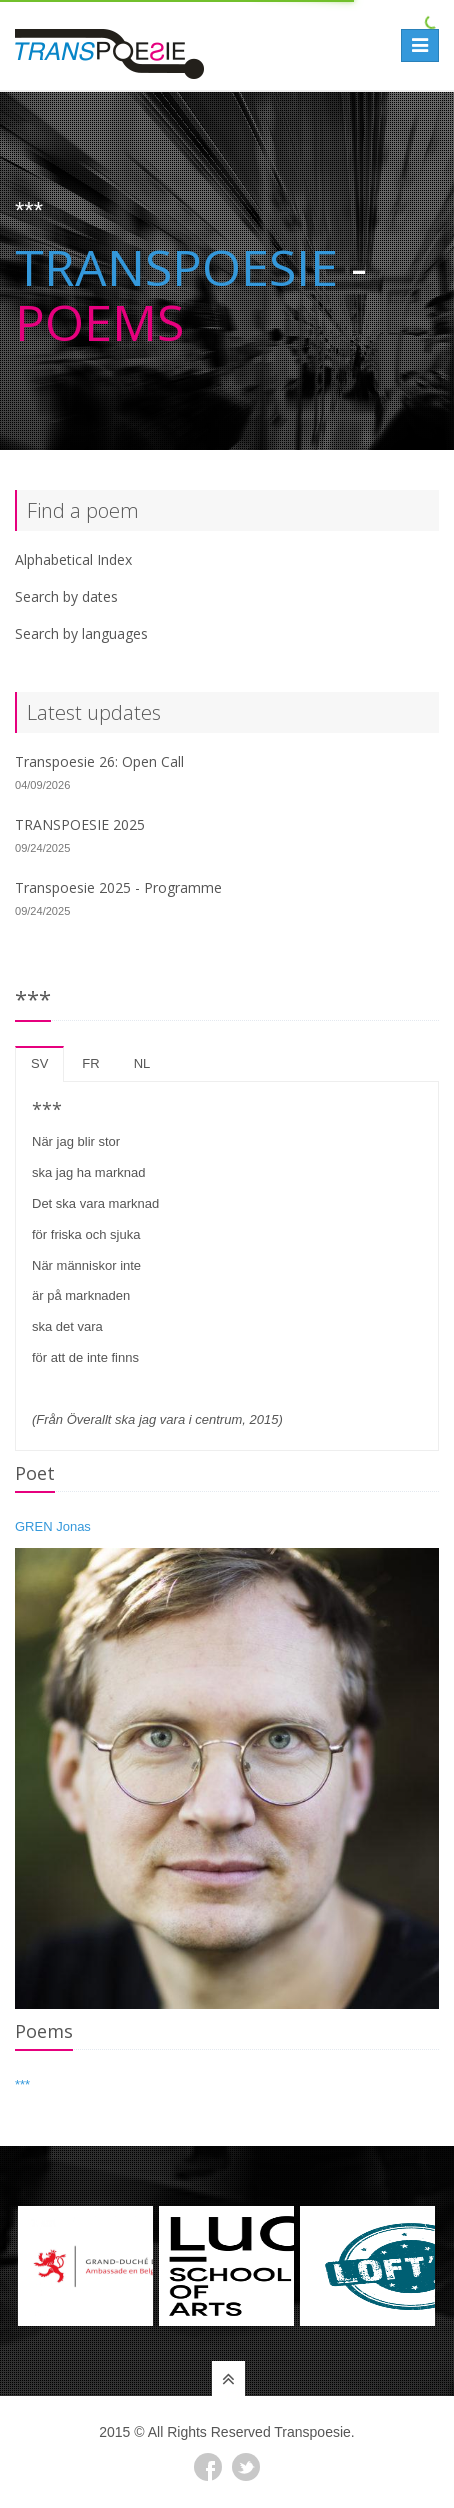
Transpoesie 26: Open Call (99, 761)
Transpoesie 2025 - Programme (118, 887)
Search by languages (81, 633)
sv (39, 1063)
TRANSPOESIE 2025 (80, 824)
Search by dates (66, 596)
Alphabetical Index (73, 559)
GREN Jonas (53, 1526)
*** (22, 2084)
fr (90, 1063)
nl (142, 1063)
